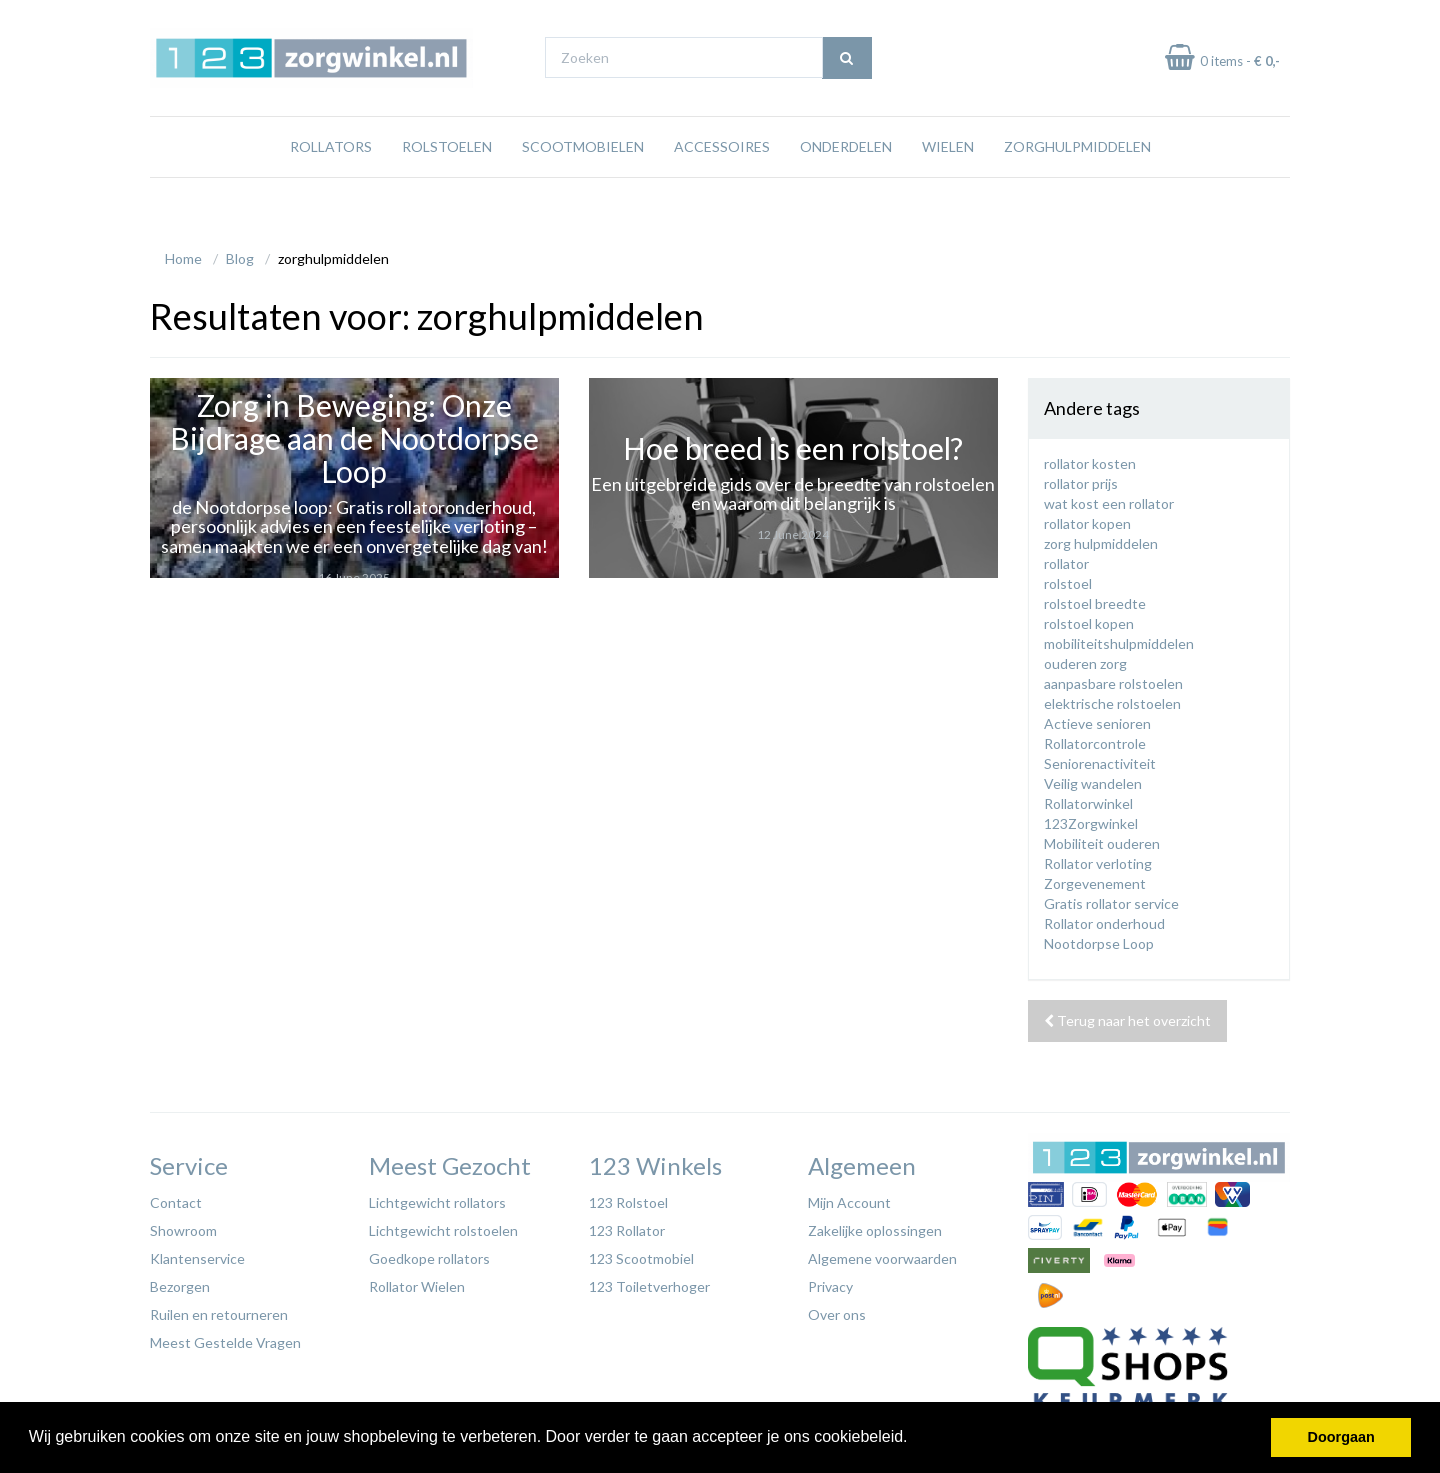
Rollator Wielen (417, 1281)
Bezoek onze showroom (915, 18)
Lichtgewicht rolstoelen (443, 1225)
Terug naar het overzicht (1127, 1015)
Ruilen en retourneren (219, 1309)
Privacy (830, 1281)
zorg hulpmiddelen (1101, 538)
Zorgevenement (1095, 878)
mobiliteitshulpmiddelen (1119, 638)
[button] (915, 1439)
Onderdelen (846, 184)
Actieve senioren (1097, 718)
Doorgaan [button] (1341, 1437)
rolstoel (1068, 578)
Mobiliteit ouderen (1102, 838)
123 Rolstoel (628, 1197)
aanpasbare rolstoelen (1113, 678)
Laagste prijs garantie (1231, 18)
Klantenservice (197, 1253)
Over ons (837, 1309)
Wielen (948, 184)
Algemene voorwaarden (882, 1253)
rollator (1066, 558)
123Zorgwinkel (1091, 818)
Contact (176, 1197)
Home (183, 253)
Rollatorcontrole (1095, 738)
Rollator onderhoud (1104, 918)
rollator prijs (1081, 478)
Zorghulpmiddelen (1077, 184)
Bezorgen (180, 1281)
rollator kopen (1087, 518)
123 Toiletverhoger (649, 1281)
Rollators (331, 184)
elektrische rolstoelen (1112, 698)
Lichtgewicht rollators (437, 1197)
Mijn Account (849, 1197)
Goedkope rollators (429, 1253)
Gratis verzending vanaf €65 (243, 18)
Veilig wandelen (1093, 778)
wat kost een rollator (1109, 498)
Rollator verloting (1098, 858)
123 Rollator (627, 1225)
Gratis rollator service (1111, 898)
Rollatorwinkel (1088, 798)
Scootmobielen (583, 184)
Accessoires (722, 184)
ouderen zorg (1085, 658)
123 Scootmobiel (641, 1253)
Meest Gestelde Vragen (225, 1337)
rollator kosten (1090, 458)
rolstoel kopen (1089, 618)
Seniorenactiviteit (1100, 758)
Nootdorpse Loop (1099, 938)
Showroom (183, 1225)
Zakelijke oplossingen (875, 1225)
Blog (240, 253)
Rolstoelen (447, 184)
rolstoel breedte (1095, 598)
